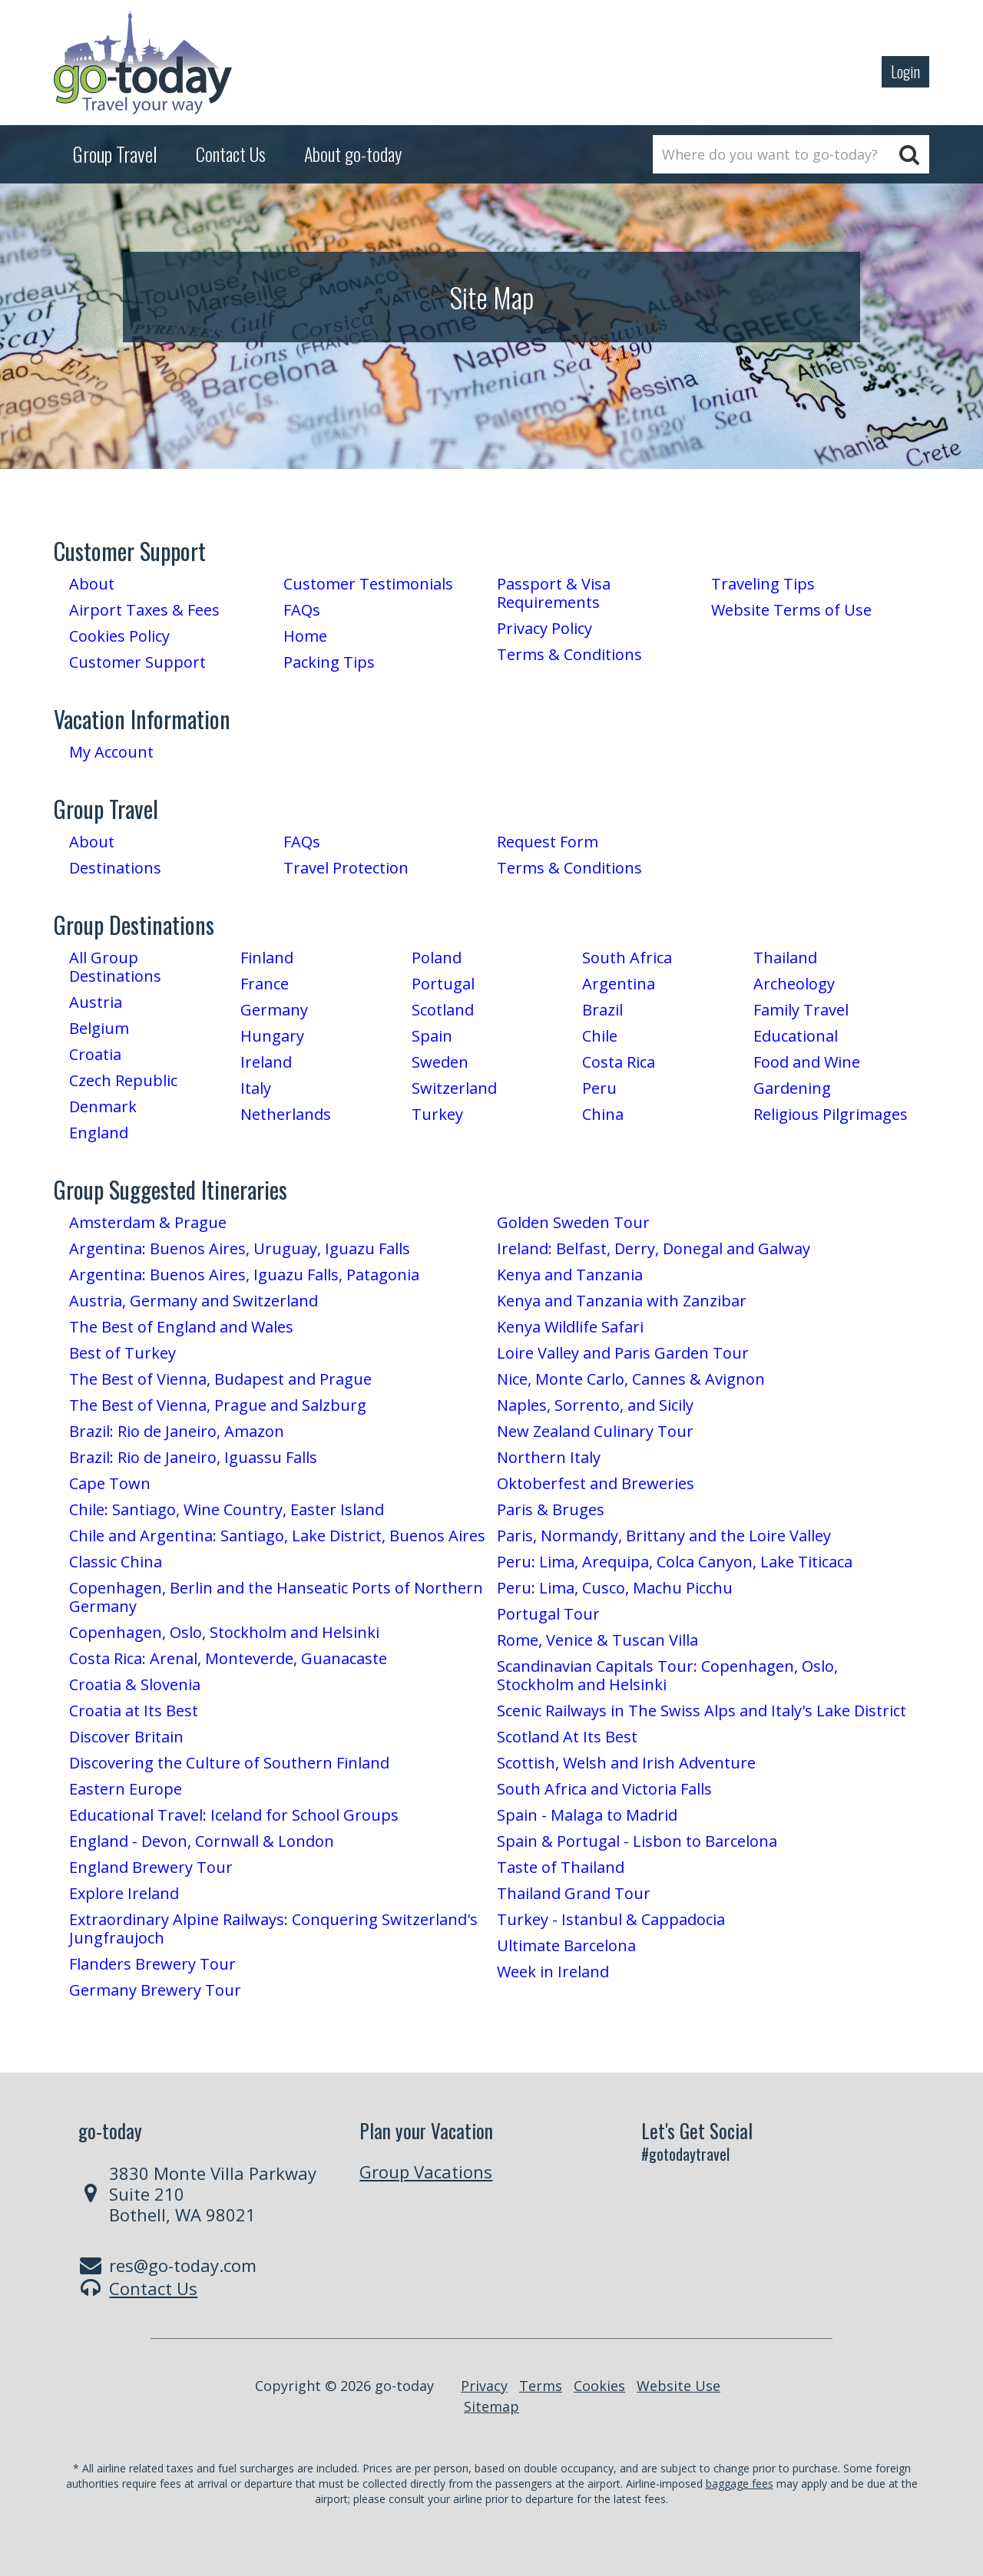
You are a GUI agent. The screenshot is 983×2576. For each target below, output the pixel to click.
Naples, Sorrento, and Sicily (595, 1405)
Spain (432, 1035)
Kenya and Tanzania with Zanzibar (621, 1300)
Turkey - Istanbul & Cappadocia (611, 1919)
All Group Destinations (115, 966)
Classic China (115, 1561)
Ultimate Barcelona (566, 1945)
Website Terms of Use (791, 609)
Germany (274, 1009)
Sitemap (491, 2406)
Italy (255, 1088)
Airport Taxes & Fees (144, 609)
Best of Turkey (122, 1352)
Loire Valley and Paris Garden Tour (623, 1352)
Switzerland (454, 1088)
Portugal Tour (548, 1613)
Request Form (547, 841)
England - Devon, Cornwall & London (201, 1841)
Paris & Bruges (550, 1509)
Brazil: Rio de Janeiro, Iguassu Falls (193, 1457)
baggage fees (739, 2483)
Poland (437, 957)
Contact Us (153, 2288)
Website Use (678, 2385)
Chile (599, 1035)
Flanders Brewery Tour (152, 1963)
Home (305, 636)
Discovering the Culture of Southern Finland (229, 1762)
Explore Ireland (124, 1893)
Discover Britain (126, 1736)
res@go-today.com (183, 2265)
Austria (95, 1002)
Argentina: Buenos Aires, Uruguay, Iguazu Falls (239, 1248)
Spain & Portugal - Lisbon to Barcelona (637, 1841)
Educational (795, 1035)
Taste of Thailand (560, 1867)
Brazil (602, 1009)
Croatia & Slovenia (134, 1684)
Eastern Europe (125, 1788)
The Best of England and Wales (181, 1326)
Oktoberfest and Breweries (595, 1483)
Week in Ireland (553, 1971)
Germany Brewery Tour (155, 1990)
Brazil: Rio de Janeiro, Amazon (176, 1431)
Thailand (785, 957)
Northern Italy (549, 1457)
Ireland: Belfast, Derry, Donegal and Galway (653, 1248)
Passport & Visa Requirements (554, 593)
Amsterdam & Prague (148, 1222)
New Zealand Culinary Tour (595, 1431)
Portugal (443, 983)
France (264, 983)
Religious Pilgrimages (830, 1114)
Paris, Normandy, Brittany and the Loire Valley (664, 1535)
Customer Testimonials (368, 583)
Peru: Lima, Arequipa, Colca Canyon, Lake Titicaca (674, 1561)
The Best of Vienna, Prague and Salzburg (217, 1405)
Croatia (95, 1054)
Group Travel (115, 154)
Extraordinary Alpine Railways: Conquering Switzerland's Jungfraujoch (273, 1928)
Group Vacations (425, 2171)
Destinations (115, 867)
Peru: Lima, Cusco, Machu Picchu (615, 1587)
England (98, 1132)
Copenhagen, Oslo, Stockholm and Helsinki (224, 1632)
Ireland (266, 1062)
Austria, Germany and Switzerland (193, 1300)
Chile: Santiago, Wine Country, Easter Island (226, 1509)
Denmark (103, 1106)
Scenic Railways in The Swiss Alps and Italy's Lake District (701, 1710)
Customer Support (137, 662)
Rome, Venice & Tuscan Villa (597, 1640)
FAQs (301, 609)
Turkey (437, 1114)
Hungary (272, 1035)
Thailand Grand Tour (573, 1893)
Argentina (618, 983)
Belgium (99, 1028)
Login (905, 71)
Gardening (792, 1088)
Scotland (443, 1009)
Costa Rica (618, 1062)
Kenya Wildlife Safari (570, 1326)
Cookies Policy (119, 636)
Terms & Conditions (569, 654)
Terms (540, 2385)
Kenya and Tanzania (570, 1274)
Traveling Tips (763, 583)
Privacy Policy (544, 628)
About (91, 583)
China (603, 1114)
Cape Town (110, 1483)
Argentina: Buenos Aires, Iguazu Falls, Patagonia (244, 1274)
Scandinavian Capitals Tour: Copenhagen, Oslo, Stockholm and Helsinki (667, 1675)
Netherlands (285, 1114)
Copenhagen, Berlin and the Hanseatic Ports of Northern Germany (276, 1597)
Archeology (794, 983)
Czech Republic (123, 1080)
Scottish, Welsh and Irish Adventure (626, 1762)
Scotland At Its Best (567, 1736)
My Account (111, 751)
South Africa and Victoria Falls (604, 1788)
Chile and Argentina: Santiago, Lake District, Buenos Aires (277, 1535)
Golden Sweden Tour (573, 1222)
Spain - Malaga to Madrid (587, 1815)
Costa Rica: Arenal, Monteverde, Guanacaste (228, 1658)
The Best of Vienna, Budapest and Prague (220, 1379)
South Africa (627, 957)
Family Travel (801, 1009)
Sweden (440, 1062)
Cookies (599, 2385)
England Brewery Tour (151, 1867)
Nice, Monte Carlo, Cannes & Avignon (631, 1379)
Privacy (484, 2385)
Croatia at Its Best (133, 1710)
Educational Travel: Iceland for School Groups (234, 1815)
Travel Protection (346, 867)
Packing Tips (329, 662)
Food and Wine (806, 1062)
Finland (266, 957)
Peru (599, 1088)
